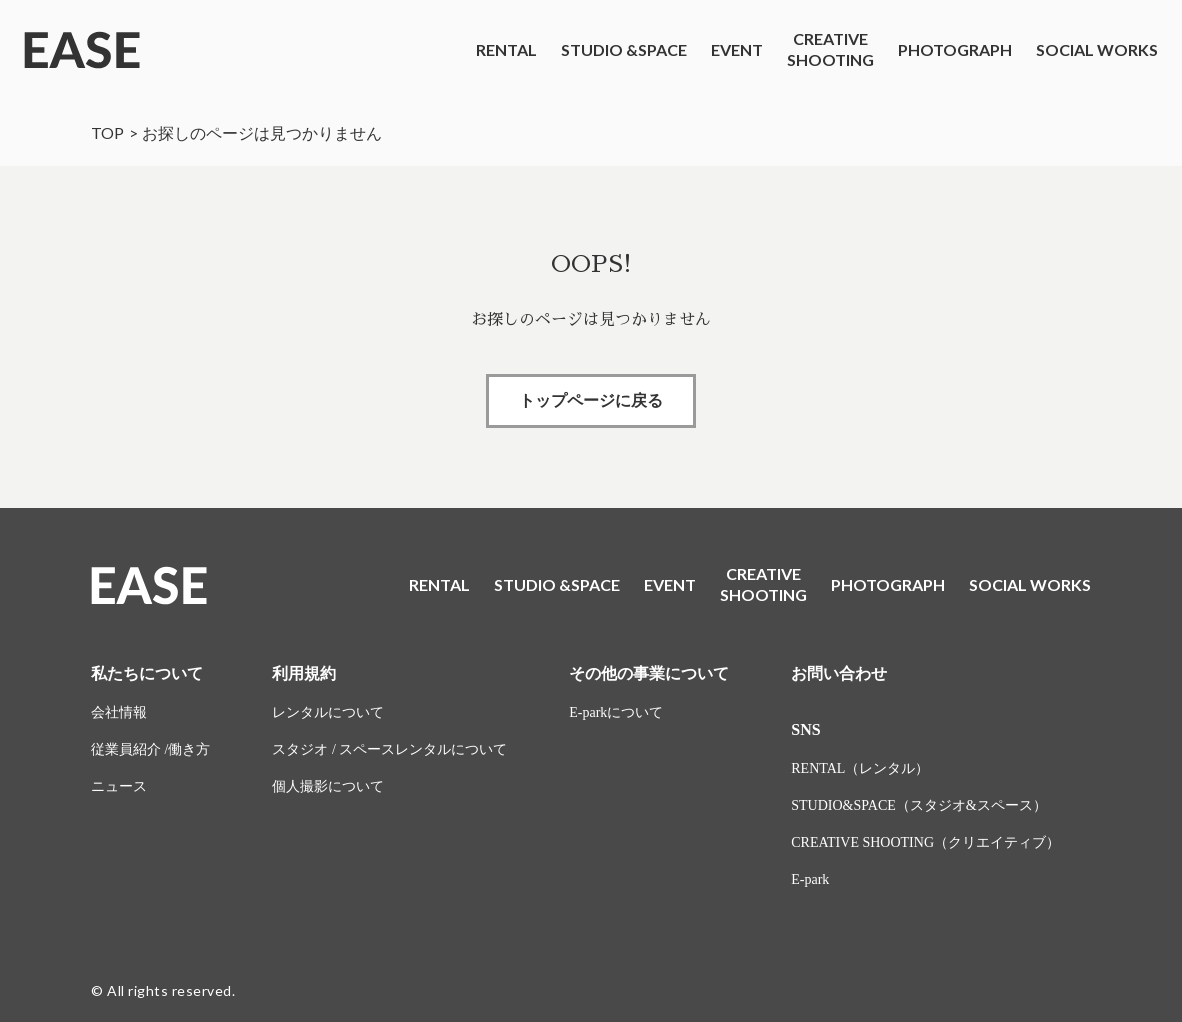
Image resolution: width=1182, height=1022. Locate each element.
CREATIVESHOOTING (830, 49)
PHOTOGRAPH (955, 49)
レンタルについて (328, 712)
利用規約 (304, 673)
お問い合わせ (839, 673)
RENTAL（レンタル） (860, 768)
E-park (810, 879)
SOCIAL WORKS (1097, 49)
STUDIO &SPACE (624, 49)
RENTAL (506, 49)
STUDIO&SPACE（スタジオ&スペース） (918, 805)
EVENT (737, 49)
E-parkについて (616, 712)
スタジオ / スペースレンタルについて (389, 749)
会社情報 (119, 712)
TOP (107, 132)
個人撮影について (328, 786)
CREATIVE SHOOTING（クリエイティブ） (925, 842)
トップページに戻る (591, 400)
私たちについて (147, 673)
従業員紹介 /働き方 (150, 749)
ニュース (119, 786)
